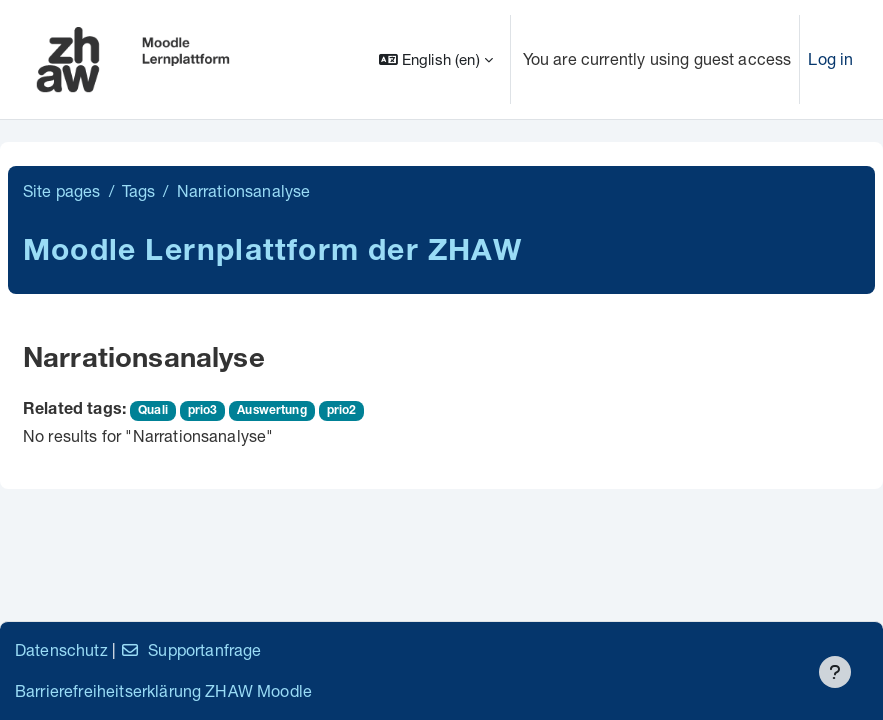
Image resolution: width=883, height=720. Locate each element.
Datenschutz (61, 649)
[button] (436, 59)
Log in (830, 58)
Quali (153, 411)
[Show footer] (835, 672)
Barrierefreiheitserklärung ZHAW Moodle (163, 690)
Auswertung (272, 411)
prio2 (342, 411)
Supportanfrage (190, 649)
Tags (139, 190)
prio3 (203, 411)
